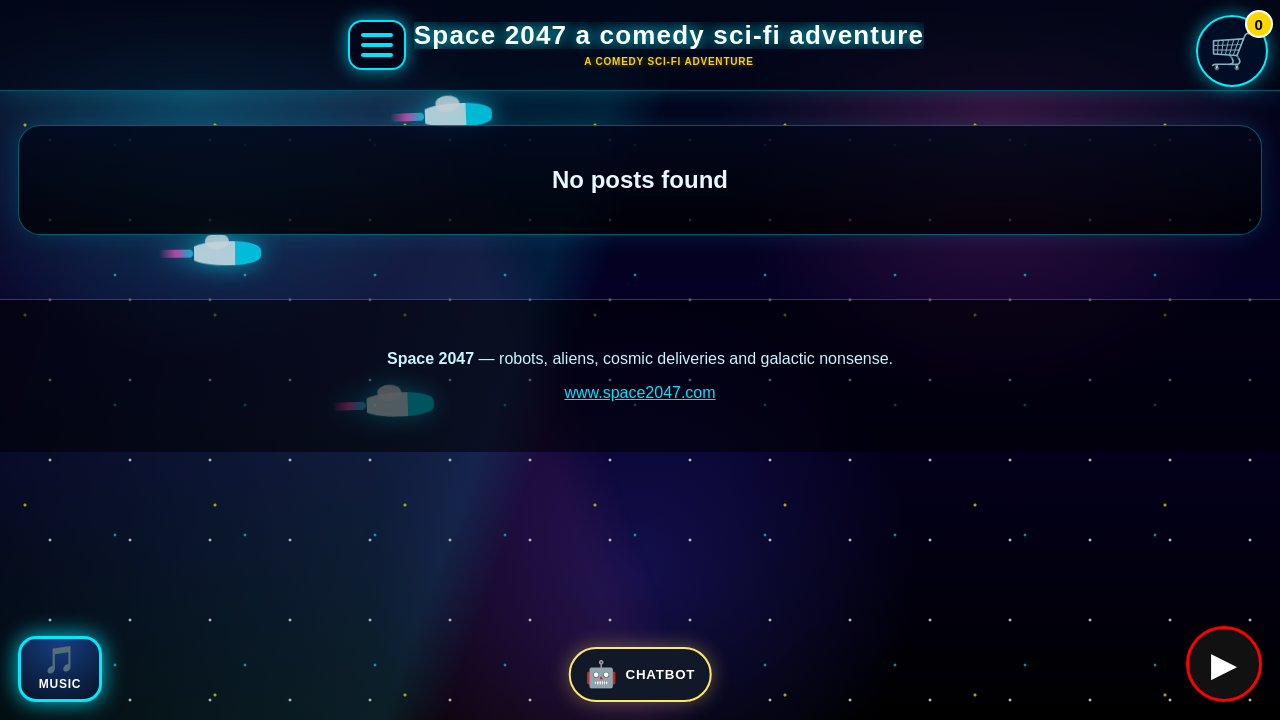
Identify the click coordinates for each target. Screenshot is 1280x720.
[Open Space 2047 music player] (60, 669)
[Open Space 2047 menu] (377, 45)
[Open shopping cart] (1232, 51)
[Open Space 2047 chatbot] (640, 674)
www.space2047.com (639, 392)
